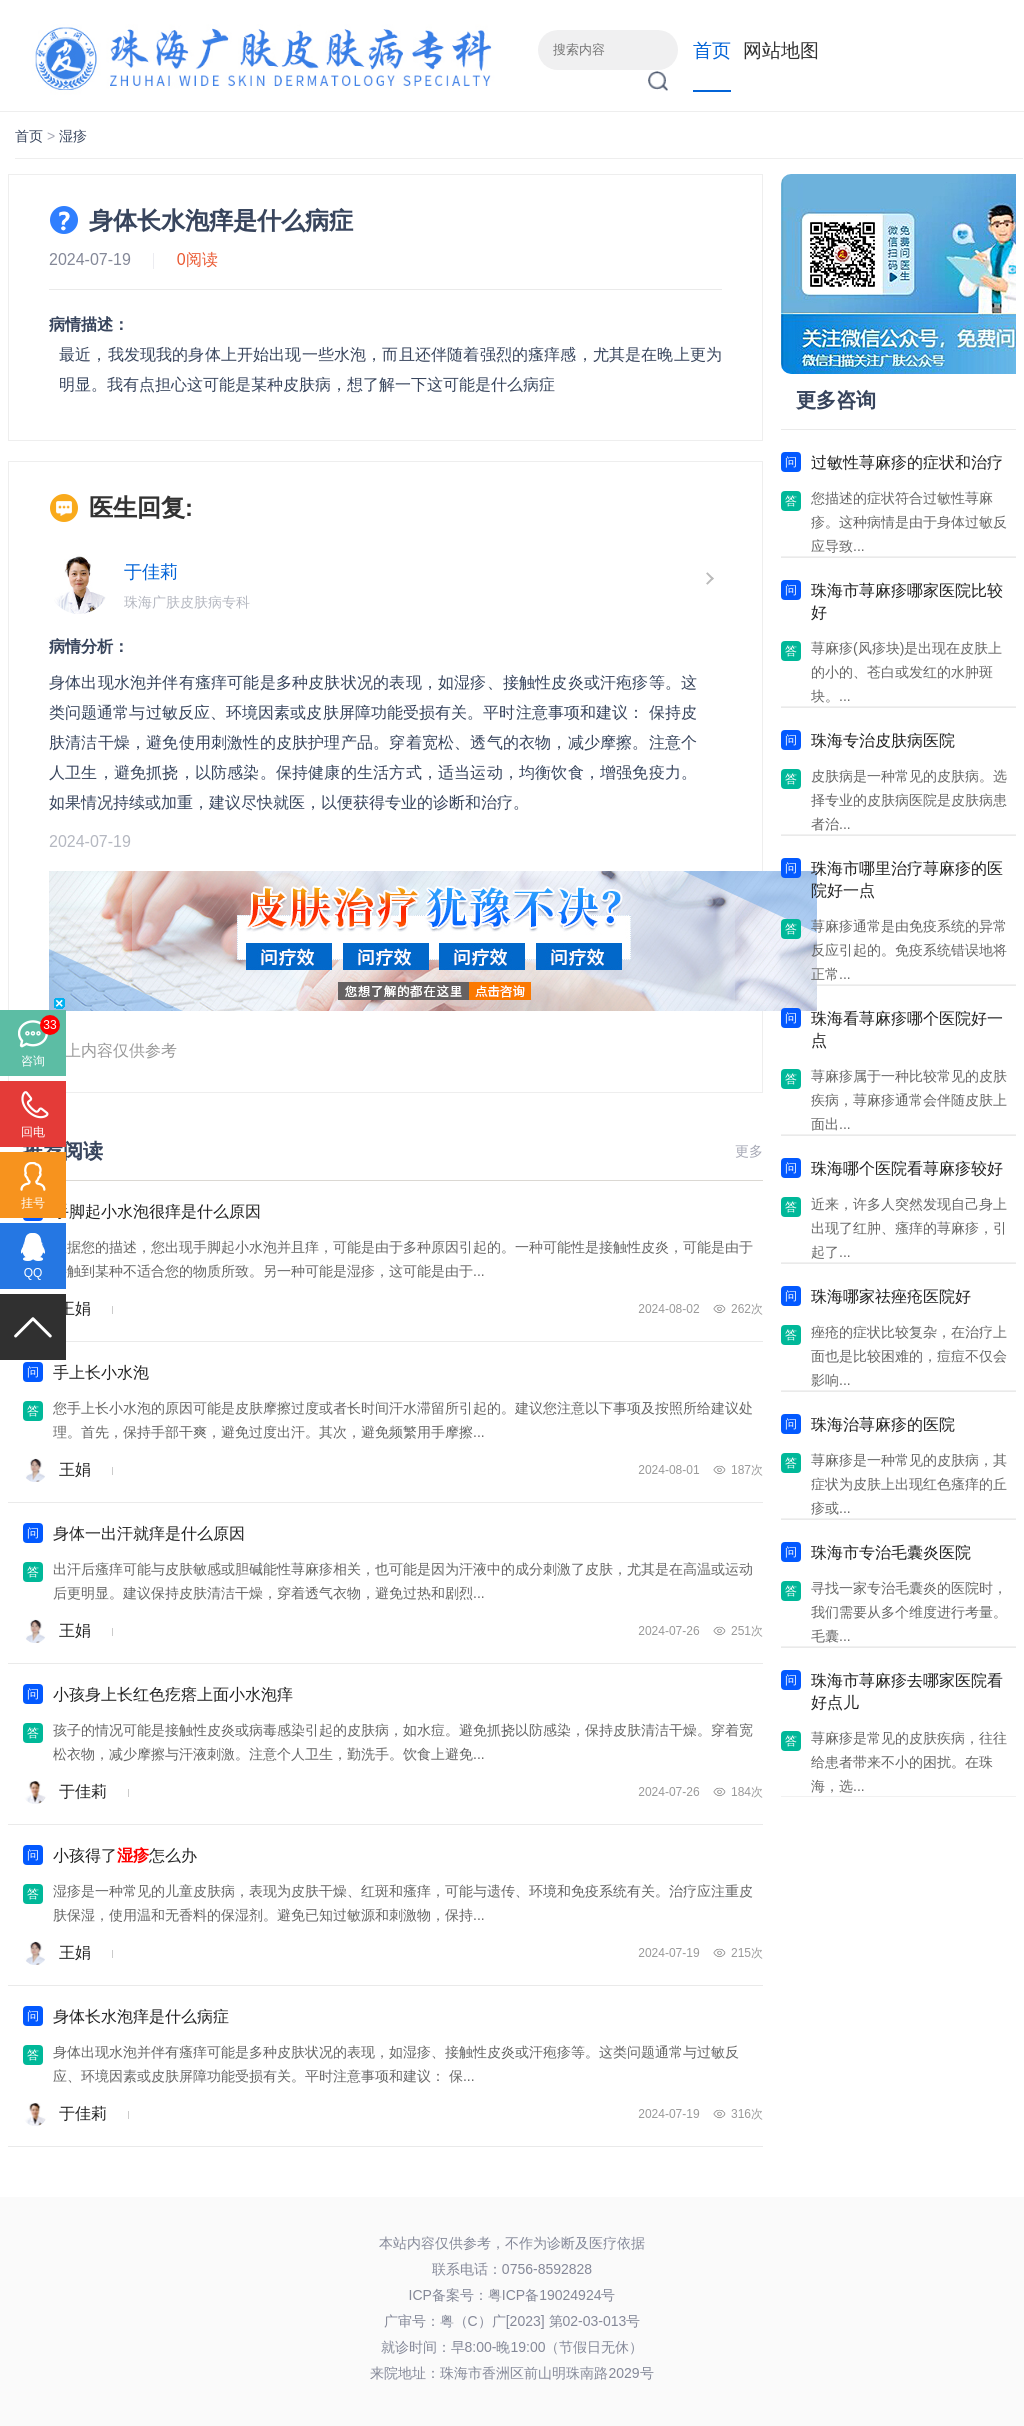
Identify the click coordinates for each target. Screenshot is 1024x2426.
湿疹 (73, 136)
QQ (33, 1273)
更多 (749, 1151)
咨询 (33, 1061)
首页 (712, 50)
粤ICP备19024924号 (552, 2295)
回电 (33, 1132)
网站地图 (781, 50)
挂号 (33, 1203)
